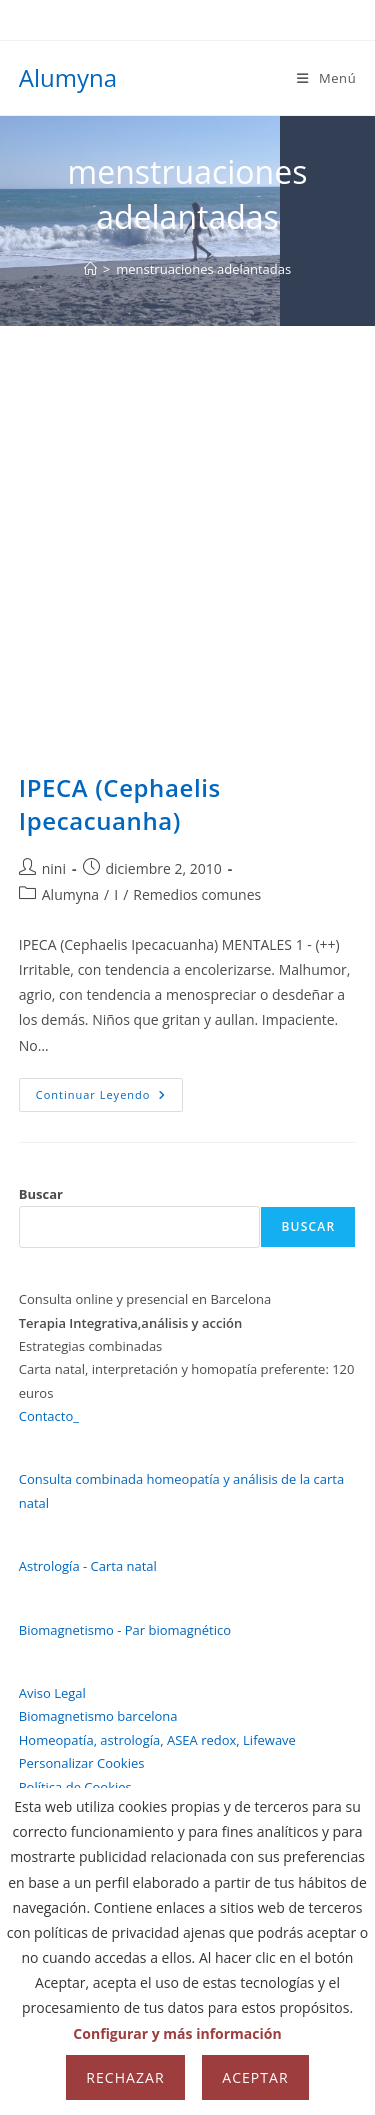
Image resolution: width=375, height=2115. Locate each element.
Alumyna (68, 77)
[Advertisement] (187, 523)
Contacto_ (49, 1416)
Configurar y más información (177, 2033)
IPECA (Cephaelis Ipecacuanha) (120, 804)
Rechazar (125, 2077)
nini (54, 868)
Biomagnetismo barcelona (98, 1716)
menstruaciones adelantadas (203, 269)
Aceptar (255, 2077)
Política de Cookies (75, 1787)
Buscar (41, 1194)
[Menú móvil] (326, 78)
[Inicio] (90, 269)
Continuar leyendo (110, 1098)
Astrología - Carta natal (88, 1566)
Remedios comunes (197, 894)
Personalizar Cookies (82, 1763)
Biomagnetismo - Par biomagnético (125, 1630)
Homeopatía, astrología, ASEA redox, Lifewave (157, 1740)
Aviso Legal (52, 1693)
